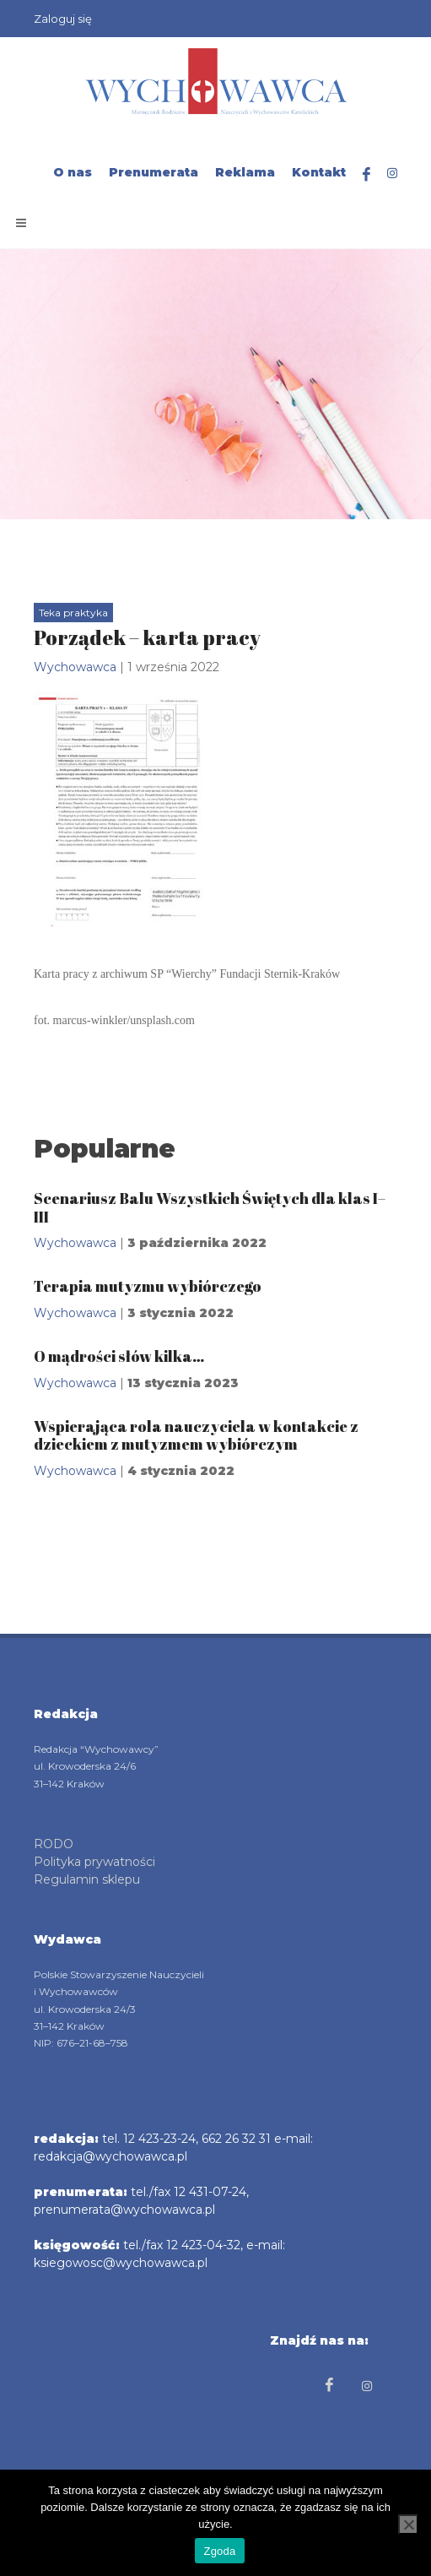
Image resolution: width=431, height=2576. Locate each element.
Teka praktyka (73, 612)
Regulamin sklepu (87, 1879)
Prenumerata (153, 172)
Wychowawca (75, 667)
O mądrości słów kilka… (119, 1356)
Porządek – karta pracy (147, 637)
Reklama (245, 172)
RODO (53, 1844)
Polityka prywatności (94, 1861)
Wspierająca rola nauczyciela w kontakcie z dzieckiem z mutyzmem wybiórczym (196, 1435)
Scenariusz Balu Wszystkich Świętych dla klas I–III (209, 1207)
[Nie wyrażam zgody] (408, 2524)
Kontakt (319, 172)
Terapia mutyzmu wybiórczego (147, 1286)
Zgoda (219, 2551)
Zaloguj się (63, 18)
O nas (72, 172)
